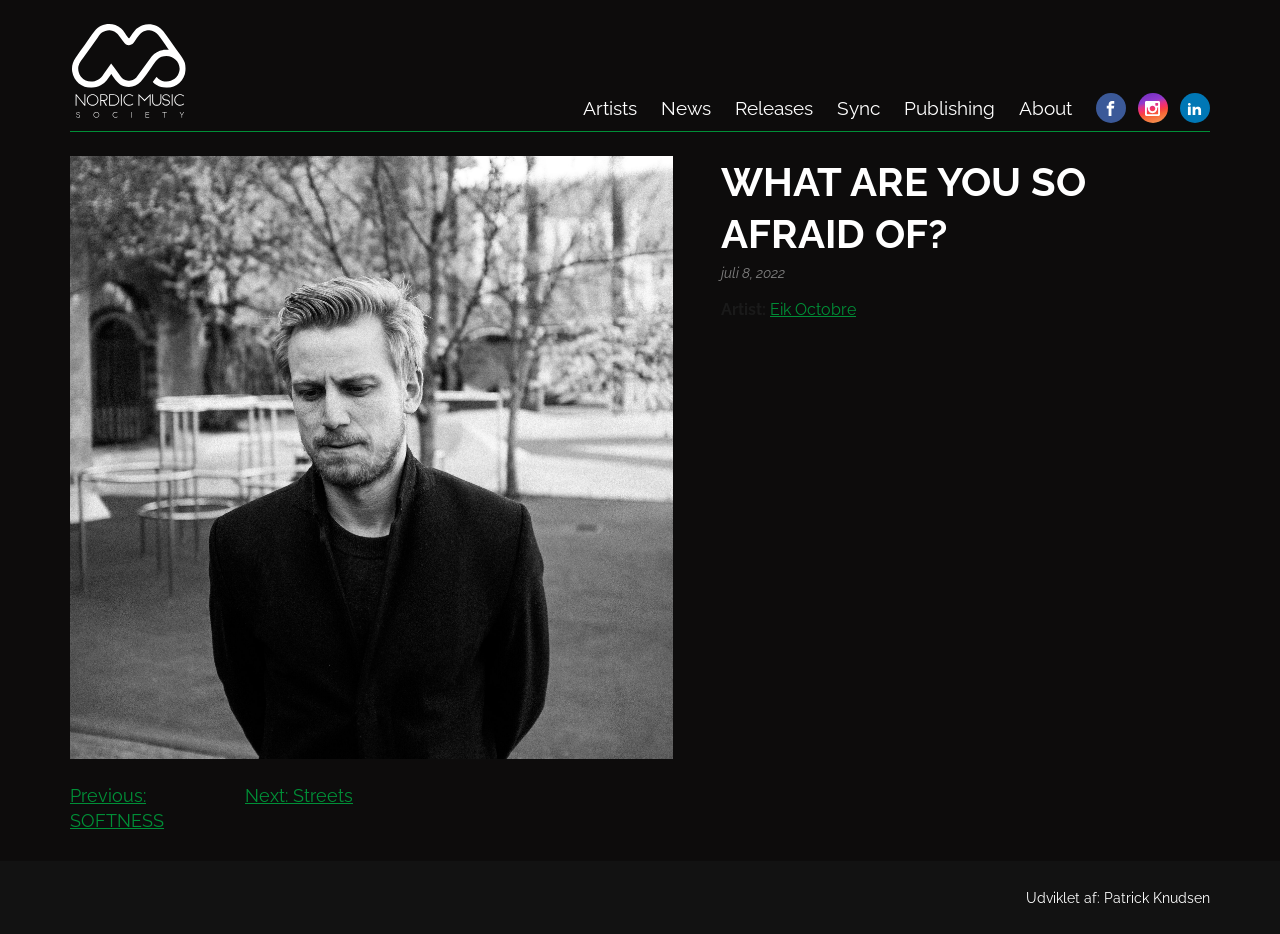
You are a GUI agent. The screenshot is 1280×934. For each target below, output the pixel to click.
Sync (858, 108)
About (1045, 108)
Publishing (949, 108)
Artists (610, 108)
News (686, 108)
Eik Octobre (813, 309)
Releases (774, 108)
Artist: (743, 309)
